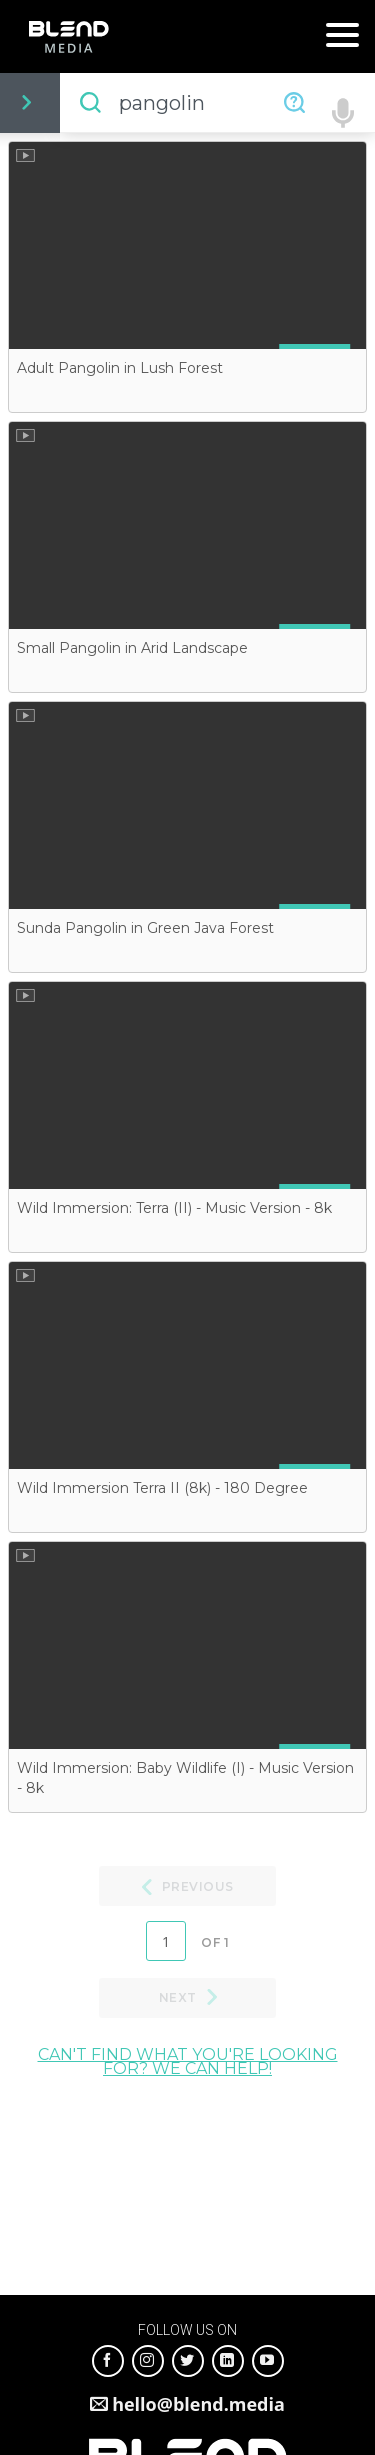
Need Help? (294, 103)
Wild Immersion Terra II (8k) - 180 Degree (162, 1488)
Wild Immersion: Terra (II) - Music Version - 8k (174, 1208)
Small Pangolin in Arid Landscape (132, 648)
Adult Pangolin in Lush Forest (120, 368)
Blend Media (68, 36)
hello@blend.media (198, 2404)
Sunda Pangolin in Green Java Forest (145, 928)
